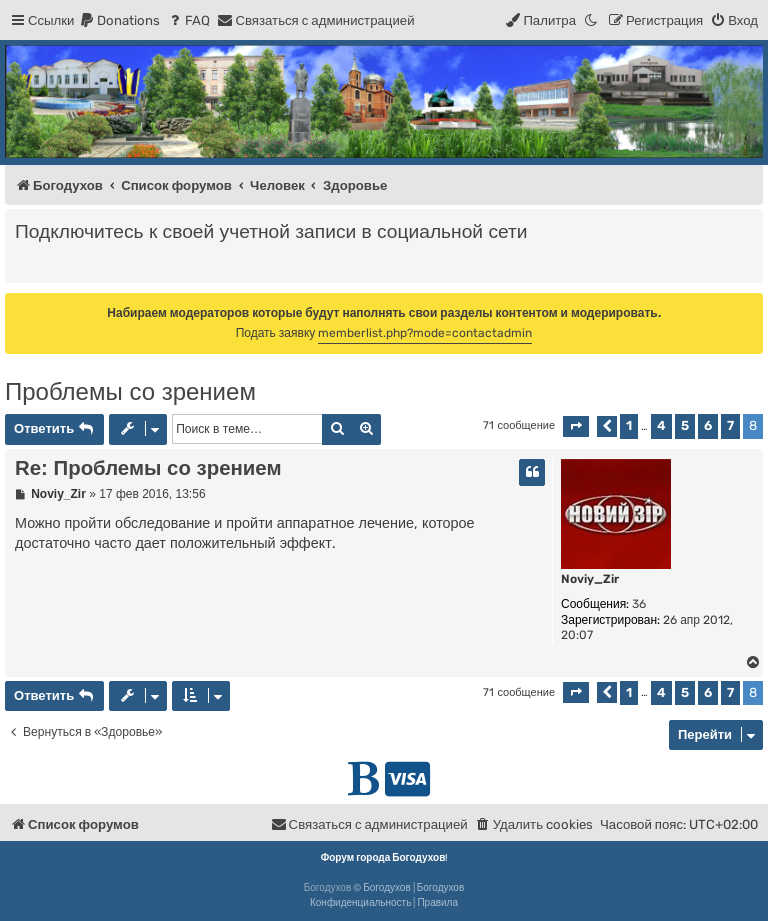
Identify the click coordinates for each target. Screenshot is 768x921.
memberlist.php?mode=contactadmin (425, 333)
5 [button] (685, 425)
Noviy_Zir (590, 579)
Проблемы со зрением (130, 391)
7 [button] (730, 425)
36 (639, 604)
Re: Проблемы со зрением (148, 468)
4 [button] (661, 425)
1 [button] (629, 425)
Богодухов (387, 888)
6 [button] (708, 425)
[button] (576, 426)
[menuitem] (119, 20)
